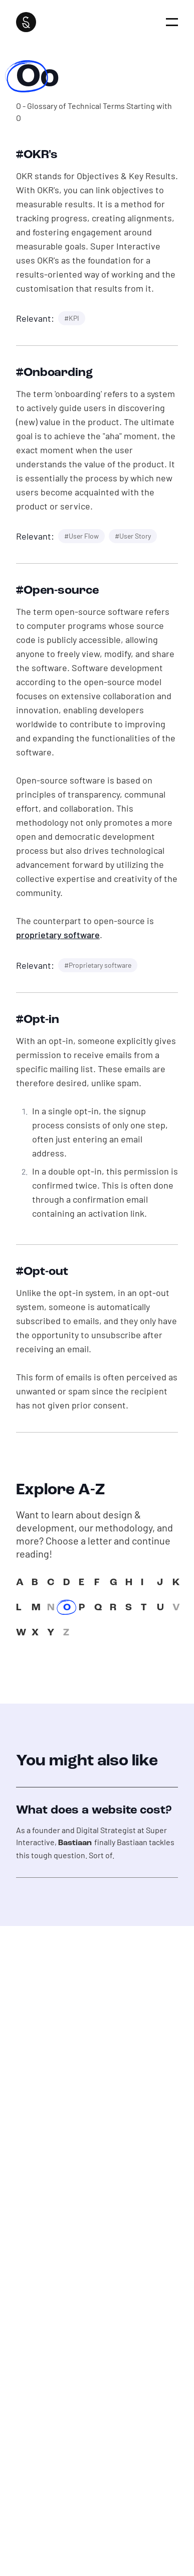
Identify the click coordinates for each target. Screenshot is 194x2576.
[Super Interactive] (26, 22)
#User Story (133, 536)
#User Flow (81, 536)
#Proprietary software (97, 965)
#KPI (71, 318)
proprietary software (58, 934)
